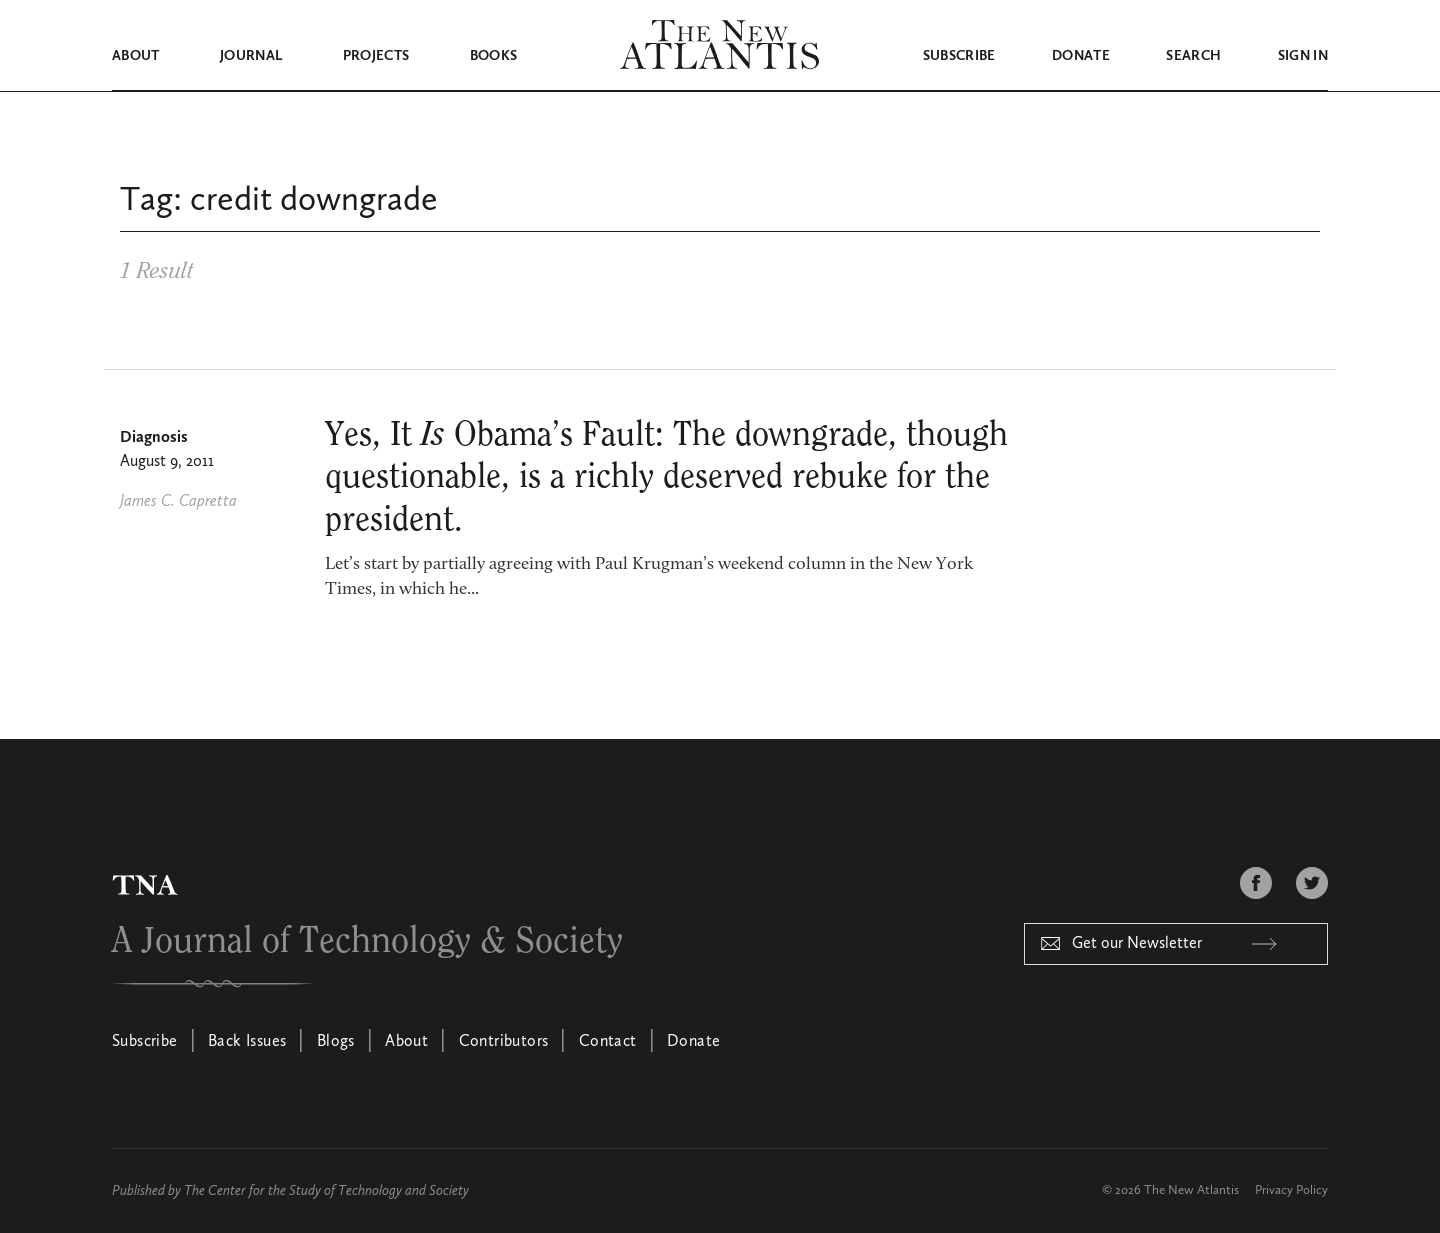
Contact (608, 1041)
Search (1193, 56)
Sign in (1303, 56)
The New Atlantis (1191, 1189)
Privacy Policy (1291, 1189)
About (136, 56)
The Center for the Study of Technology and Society (326, 1190)
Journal (251, 56)
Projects (376, 56)
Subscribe (959, 56)
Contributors (504, 1041)
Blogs (336, 1041)
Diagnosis (154, 437)
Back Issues (247, 1041)
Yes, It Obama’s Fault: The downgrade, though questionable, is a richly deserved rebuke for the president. (666, 476)
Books (494, 56)
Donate (1081, 56)
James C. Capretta (178, 501)
